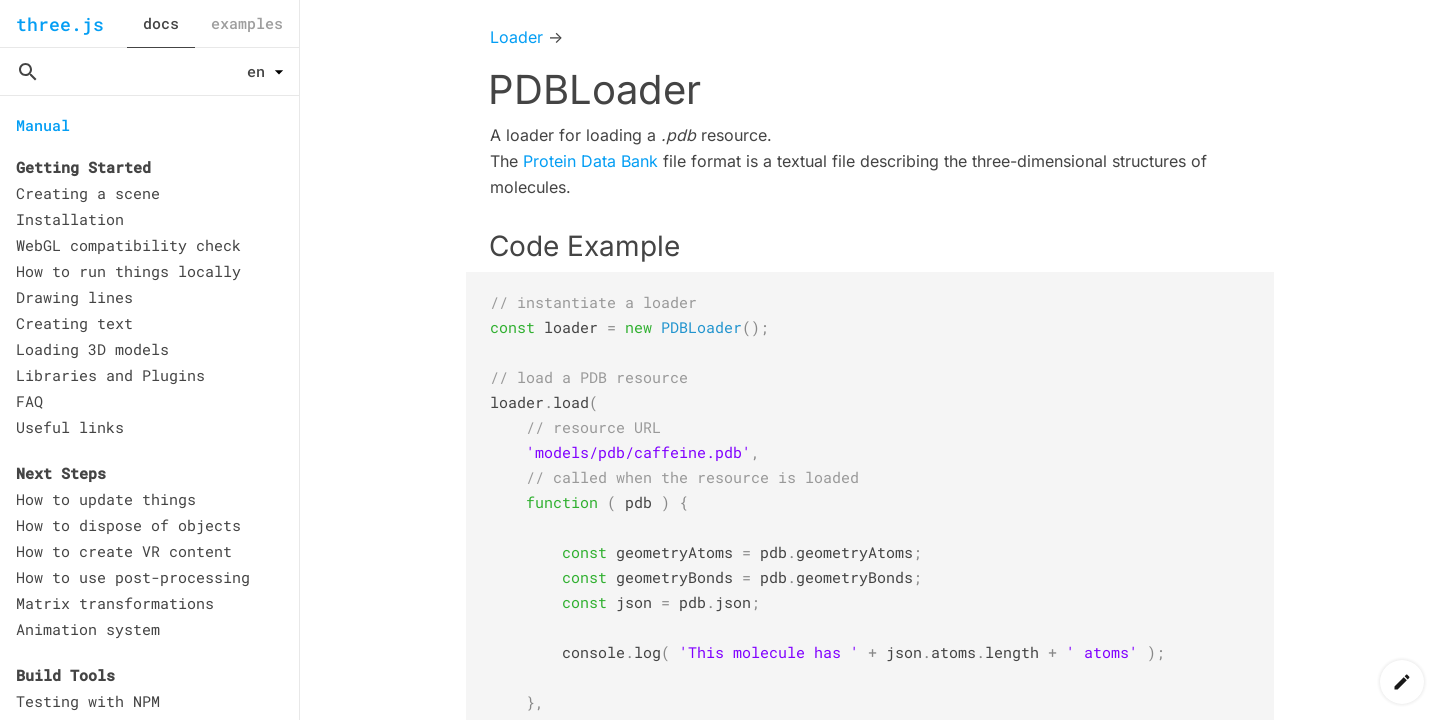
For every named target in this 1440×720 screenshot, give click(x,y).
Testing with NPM (88, 701)
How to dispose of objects (128, 525)
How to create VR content (124, 551)
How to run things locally (128, 271)
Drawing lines (74, 297)
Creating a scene (88, 193)
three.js (60, 24)
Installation (70, 219)
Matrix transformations (115, 603)
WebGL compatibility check (128, 245)
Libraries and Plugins (110, 375)
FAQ (29, 401)
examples (247, 23)
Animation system (88, 629)
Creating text (74, 323)
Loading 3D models (92, 349)
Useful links (70, 427)
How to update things (106, 499)
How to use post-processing (133, 577)
